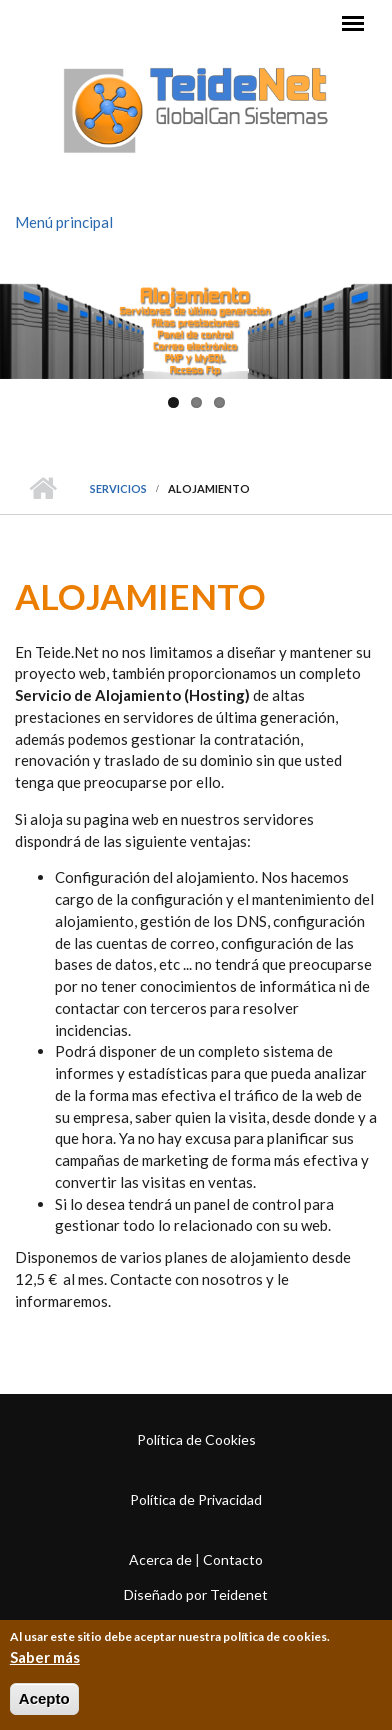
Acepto (44, 1702)
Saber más (45, 1660)
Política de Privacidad (196, 1499)
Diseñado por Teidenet (196, 1594)
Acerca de (160, 1559)
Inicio (42, 489)
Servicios (118, 488)
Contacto (233, 1559)
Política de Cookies (196, 1439)
